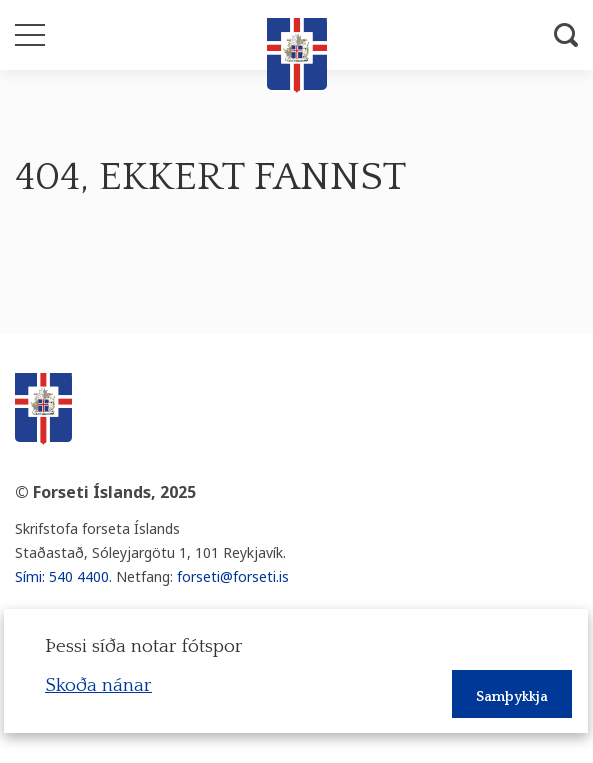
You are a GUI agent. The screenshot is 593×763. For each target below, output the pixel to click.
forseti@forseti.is (233, 576)
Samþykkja (512, 697)
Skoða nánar (98, 685)
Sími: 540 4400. (63, 576)
